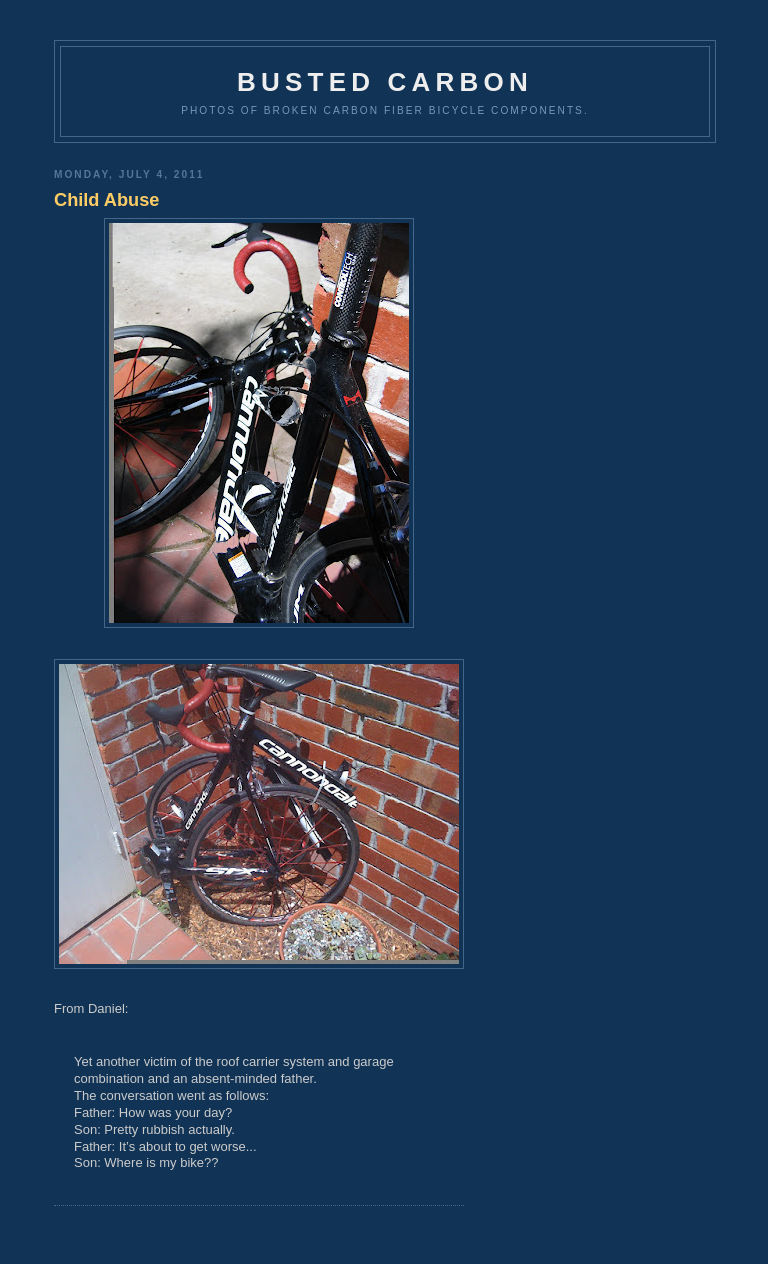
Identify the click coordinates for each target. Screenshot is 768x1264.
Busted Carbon (385, 82)
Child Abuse (106, 200)
